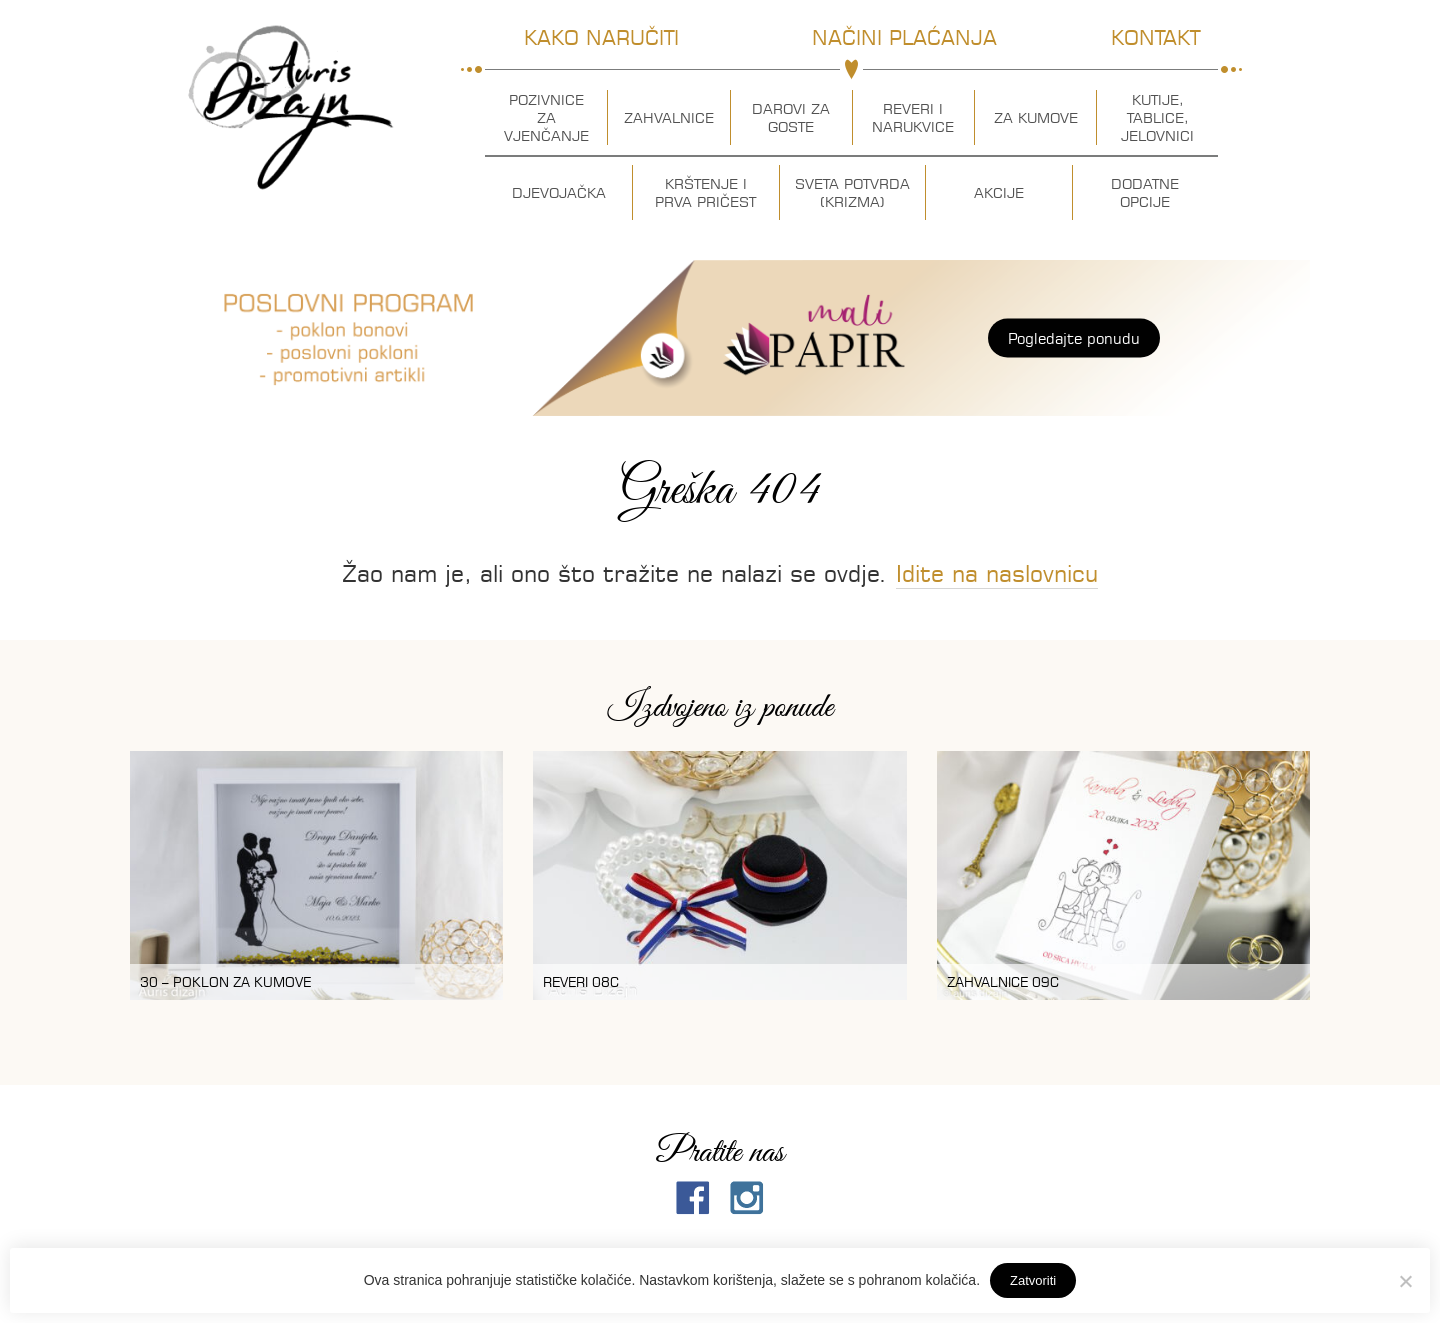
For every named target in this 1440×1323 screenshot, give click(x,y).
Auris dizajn (291, 107)
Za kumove (1036, 118)
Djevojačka (559, 193)
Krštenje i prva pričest (705, 193)
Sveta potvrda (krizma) (852, 193)
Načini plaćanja (904, 37)
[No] (1405, 1281)
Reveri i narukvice (913, 118)
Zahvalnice (669, 118)
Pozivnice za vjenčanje (546, 118)
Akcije (999, 193)
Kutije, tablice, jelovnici (1157, 118)
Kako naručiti (601, 37)
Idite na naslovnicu (997, 573)
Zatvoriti (1033, 1280)
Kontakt (1155, 37)
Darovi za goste (791, 118)
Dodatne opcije (1145, 193)
